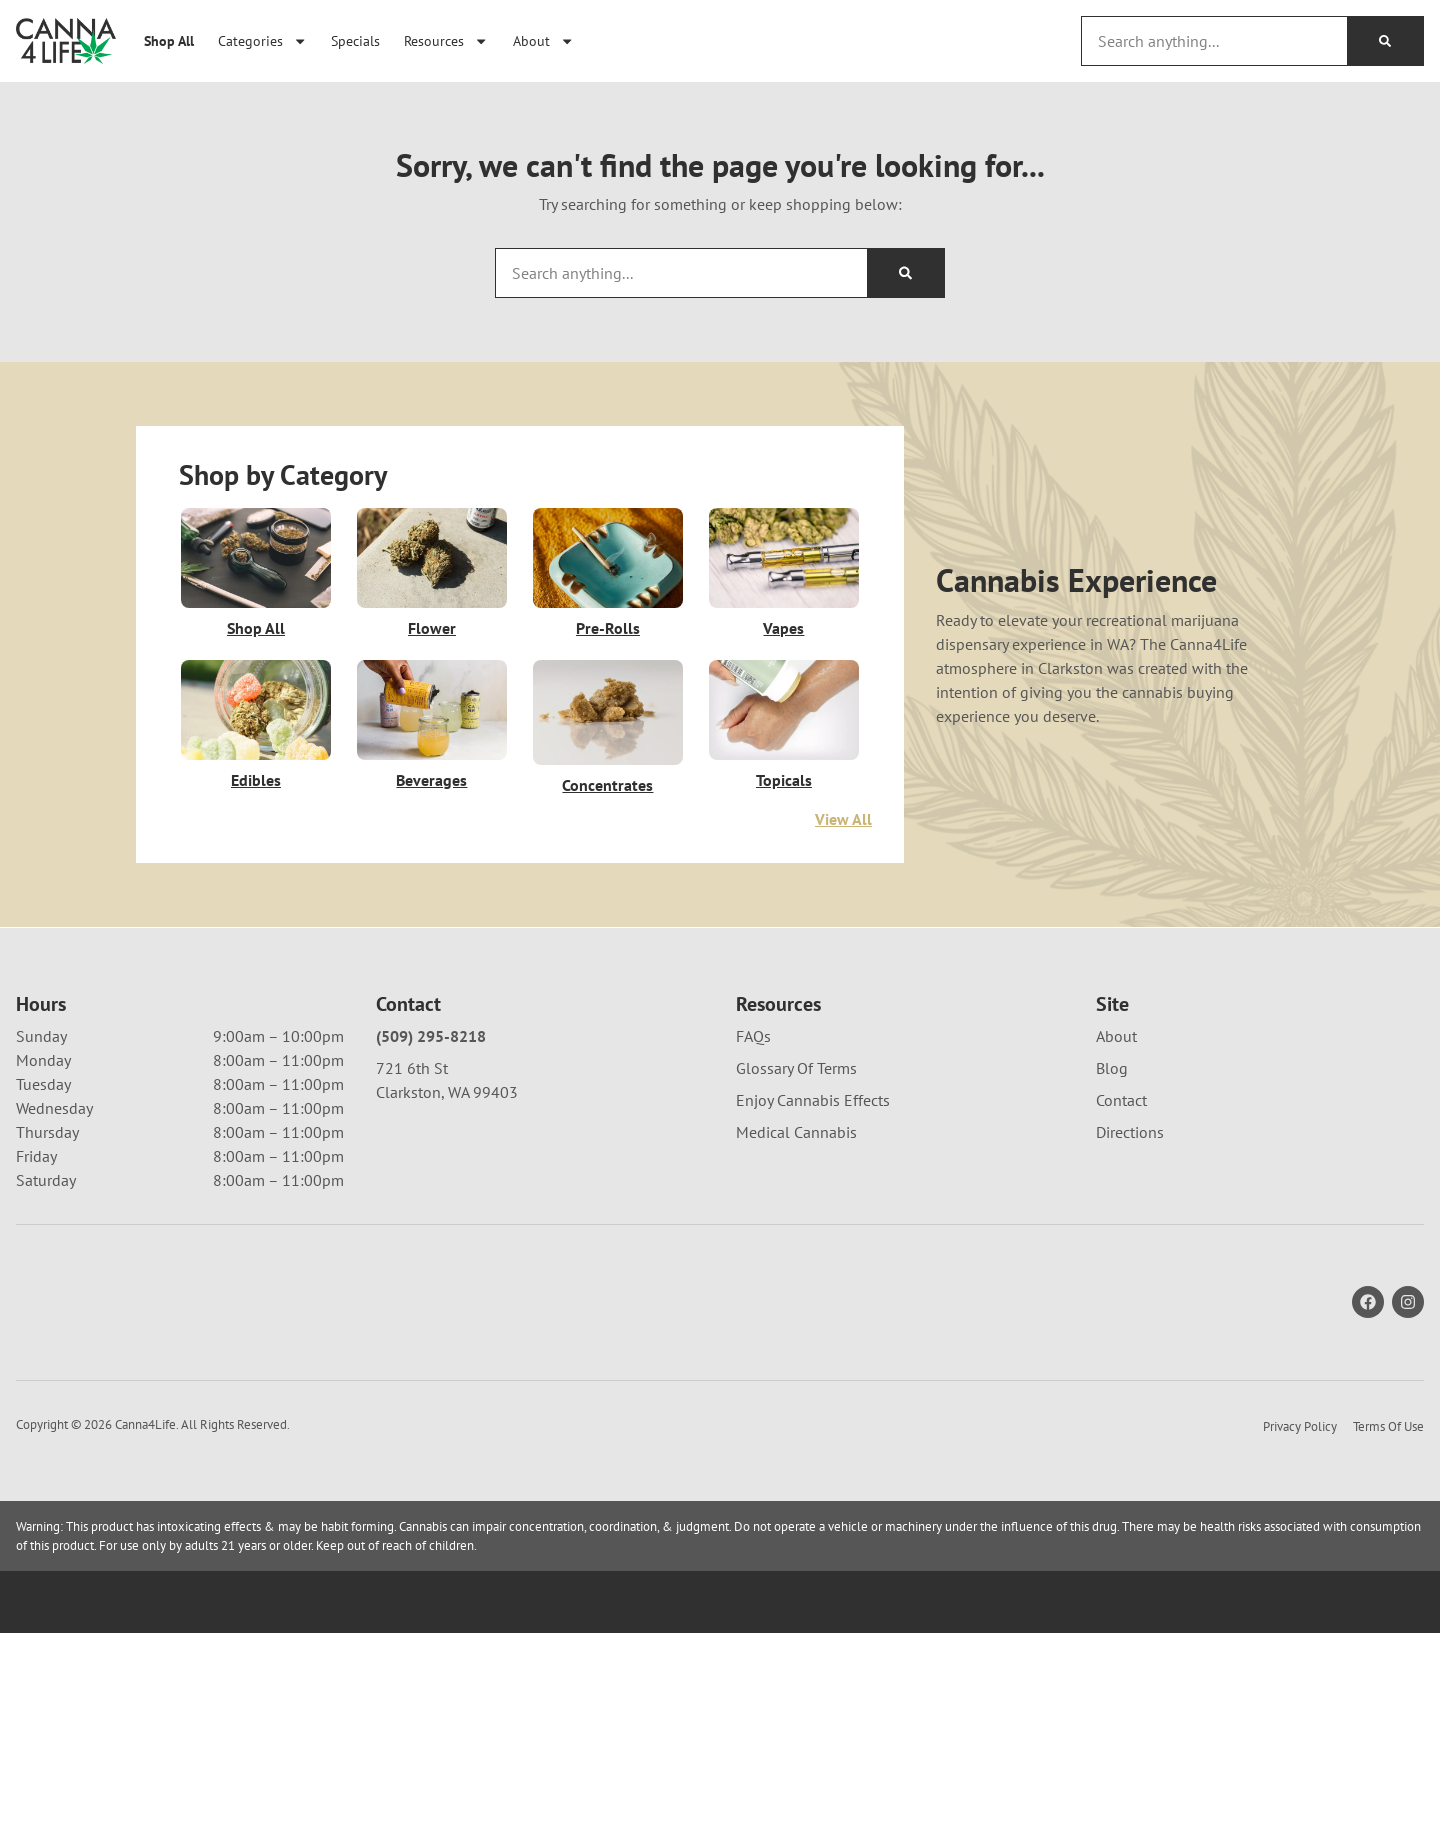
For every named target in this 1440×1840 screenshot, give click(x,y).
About (543, 41)
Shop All (169, 40)
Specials (355, 40)
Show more (71, 1477)
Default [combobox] (1344, 978)
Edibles (256, 780)
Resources (446, 41)
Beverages (431, 780)
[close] (849, 47)
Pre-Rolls (608, 628)
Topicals (784, 780)
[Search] (1385, 41)
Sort (1328, 957)
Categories (262, 41)
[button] (48, 994)
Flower (432, 628)
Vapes (783, 628)
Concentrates (607, 785)
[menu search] (142, 995)
